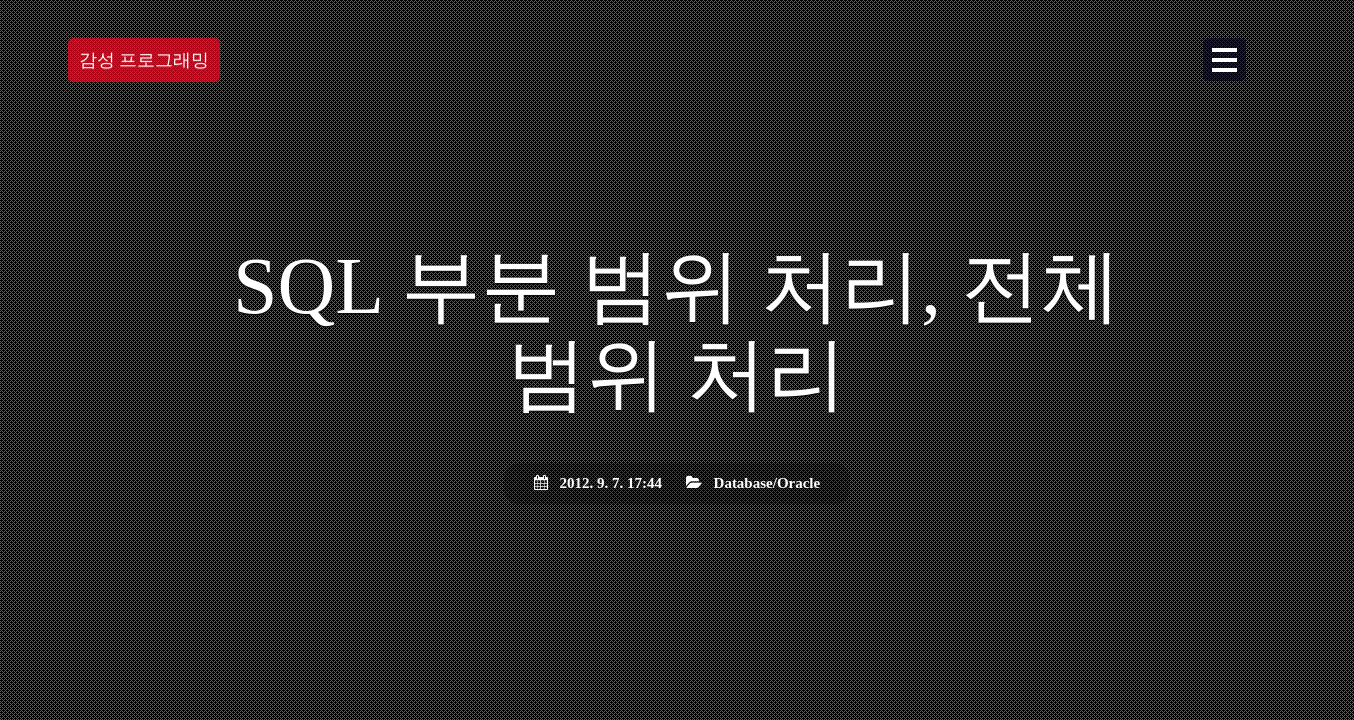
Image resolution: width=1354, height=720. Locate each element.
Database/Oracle (767, 483)
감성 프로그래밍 (144, 60)
